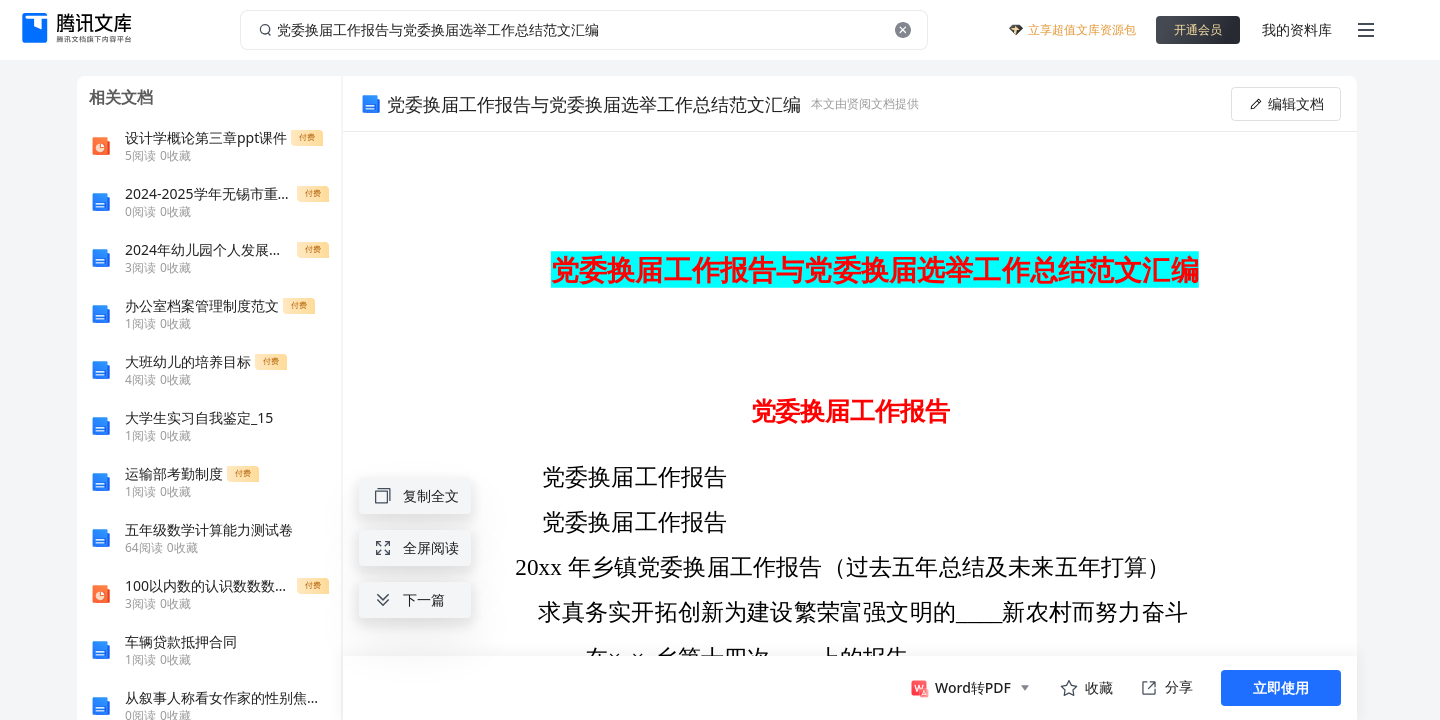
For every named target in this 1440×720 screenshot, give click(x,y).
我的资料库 (1297, 29)
